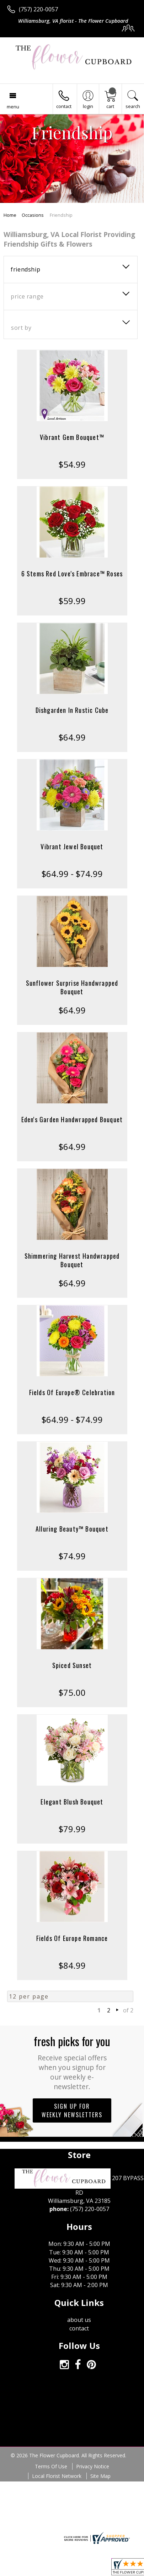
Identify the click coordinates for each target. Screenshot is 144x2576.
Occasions (33, 215)
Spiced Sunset (72, 1665)
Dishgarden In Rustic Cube (72, 710)
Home (10, 215)
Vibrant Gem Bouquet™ (72, 437)
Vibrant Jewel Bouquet (72, 846)
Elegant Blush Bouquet (72, 1801)
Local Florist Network (56, 2476)
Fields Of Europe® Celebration (72, 1392)
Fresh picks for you (72, 2062)
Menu (13, 106)
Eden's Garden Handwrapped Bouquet (72, 1119)
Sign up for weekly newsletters (72, 2110)
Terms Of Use (51, 2466)
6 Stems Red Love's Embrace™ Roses (72, 573)
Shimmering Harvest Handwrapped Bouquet (72, 1260)
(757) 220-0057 (38, 9)
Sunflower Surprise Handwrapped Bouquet (72, 987)
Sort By (21, 328)
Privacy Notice (92, 2466)
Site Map (100, 2476)
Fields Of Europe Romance (72, 1938)
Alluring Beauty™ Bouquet (72, 1528)
